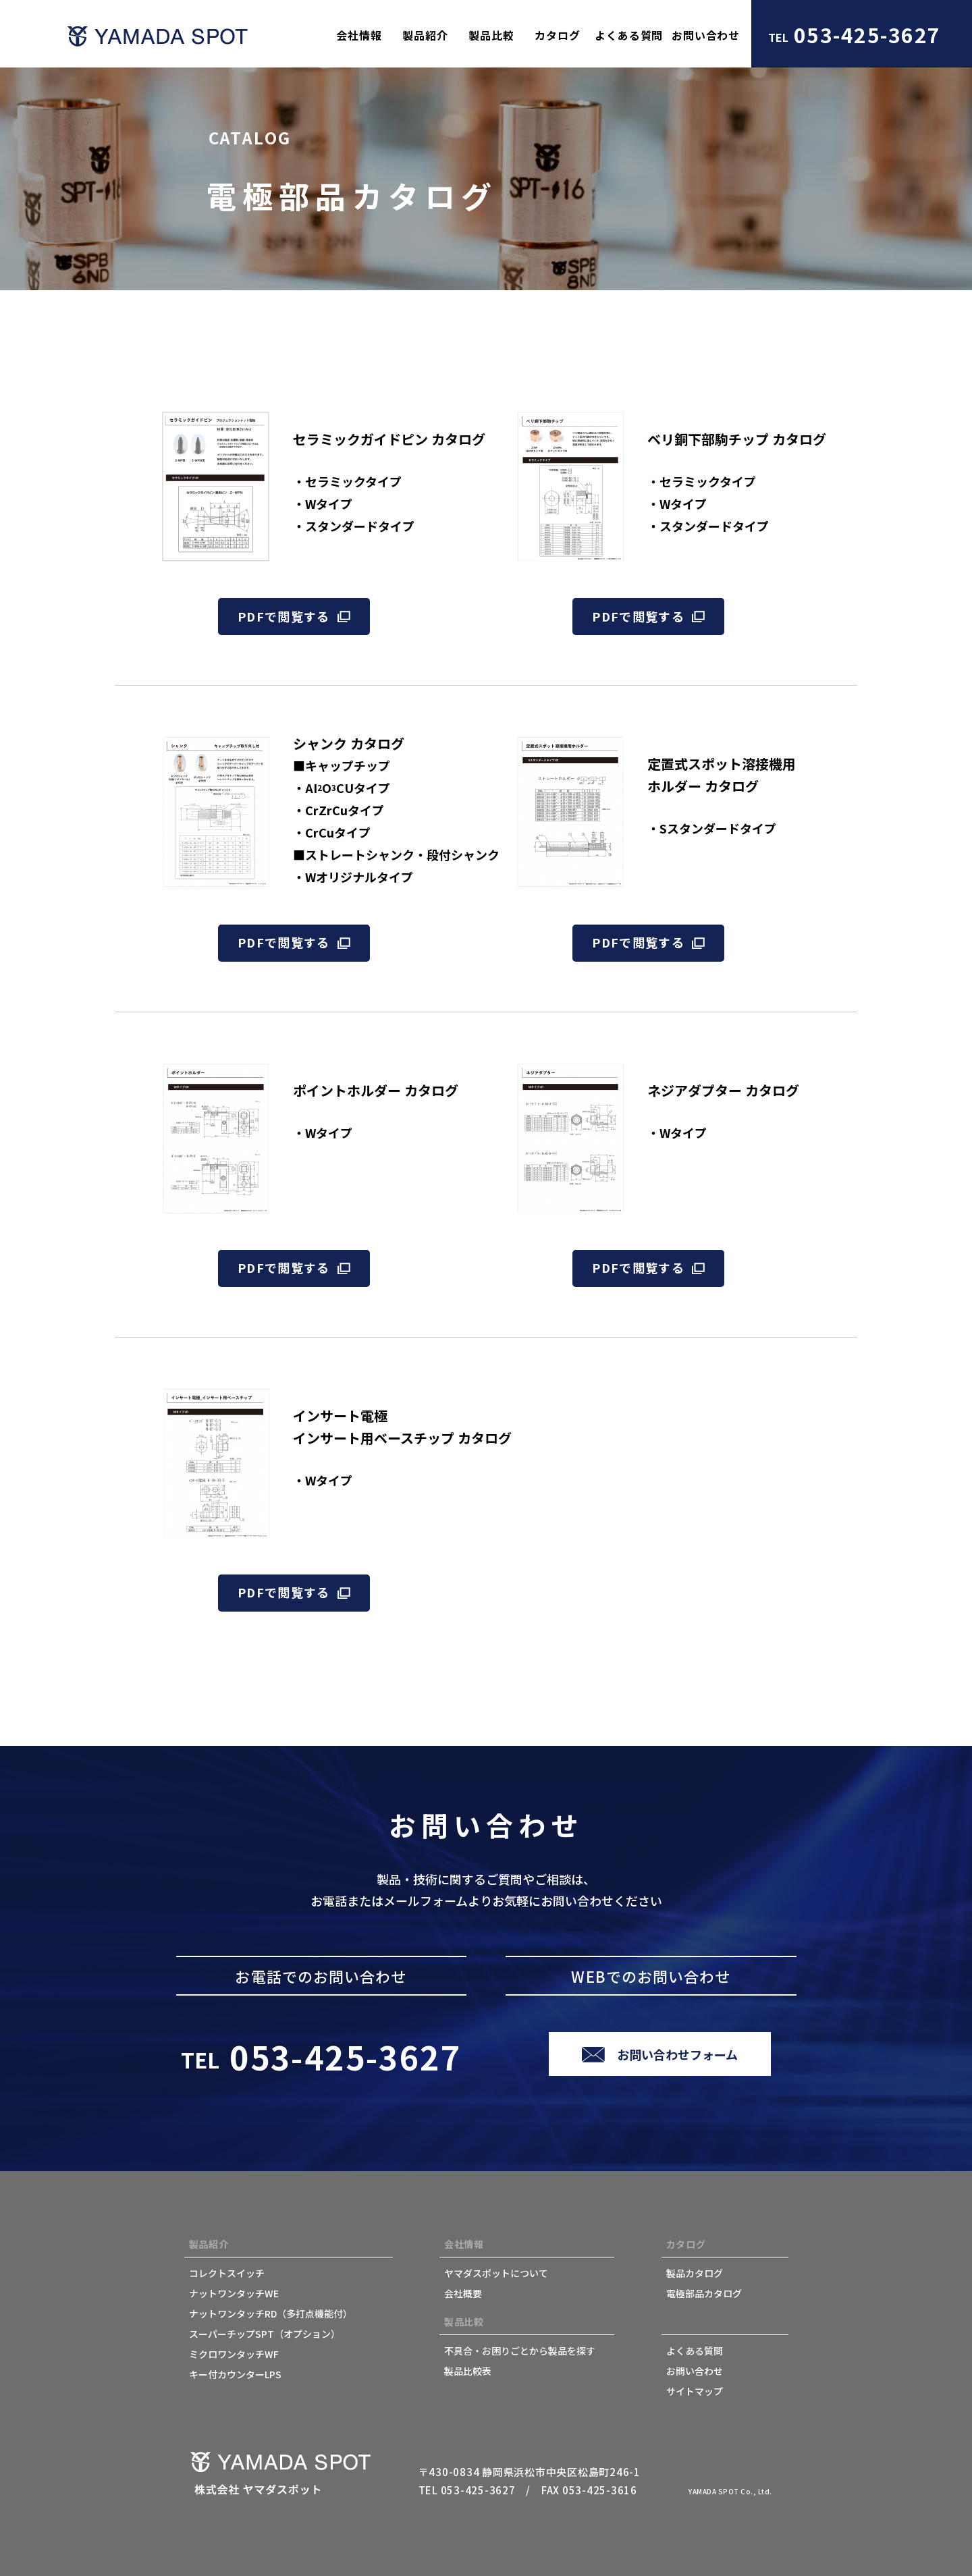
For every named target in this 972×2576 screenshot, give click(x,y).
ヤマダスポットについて (496, 2273)
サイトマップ (694, 2391)
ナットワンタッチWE (234, 2293)
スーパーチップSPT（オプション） (264, 2333)
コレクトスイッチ (227, 2273)
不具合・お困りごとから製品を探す (519, 2350)
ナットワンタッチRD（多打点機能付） (270, 2313)
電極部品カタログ (704, 2293)
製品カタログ (694, 2273)
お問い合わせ (694, 2371)
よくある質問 (694, 2350)
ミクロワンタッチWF (234, 2354)
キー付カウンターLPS (235, 2374)
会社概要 (463, 2293)
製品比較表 (467, 2371)
